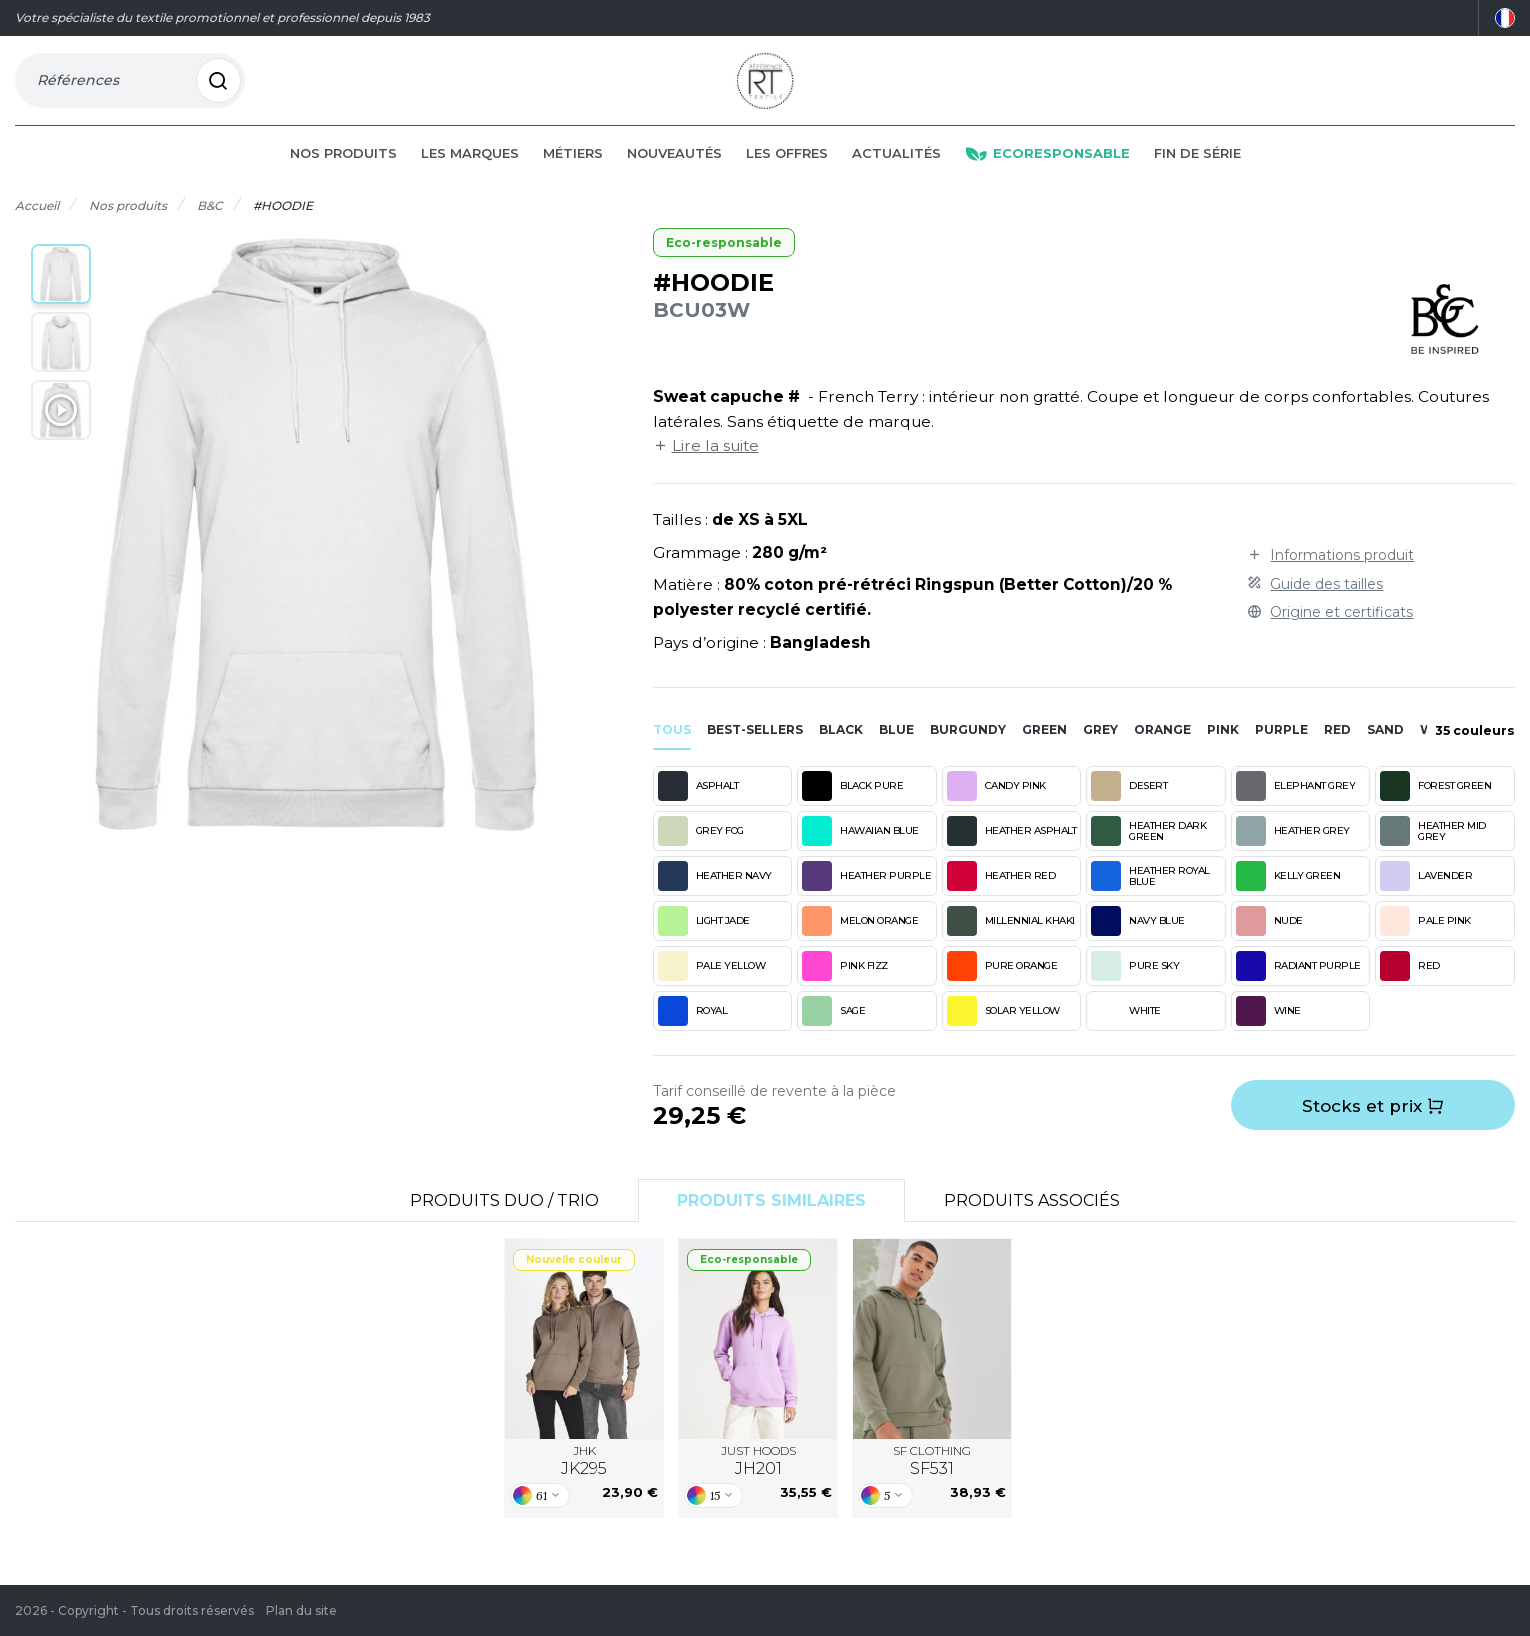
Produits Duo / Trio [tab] (504, 1219)
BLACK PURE (852, 804)
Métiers (573, 172)
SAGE (833, 1029)
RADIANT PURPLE (1298, 984)
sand (1385, 748)
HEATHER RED (1001, 894)
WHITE (1126, 1029)
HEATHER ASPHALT (1012, 849)
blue (896, 748)
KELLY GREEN (1288, 894)
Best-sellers (755, 748)
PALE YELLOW (712, 984)
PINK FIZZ (845, 984)
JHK (584, 1480)
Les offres (787, 172)
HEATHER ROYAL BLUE (1150, 894)
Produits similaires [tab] (771, 1219)
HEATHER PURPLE (866, 894)
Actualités (896, 172)
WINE (1268, 1029)
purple (1281, 748)
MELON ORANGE (860, 939)
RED (1410, 984)
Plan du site (301, 1610)
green (1044, 748)
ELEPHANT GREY (1296, 804)
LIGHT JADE (704, 939)
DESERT (1129, 804)
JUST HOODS (758, 1480)
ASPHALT (698, 804)
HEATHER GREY (1293, 849)
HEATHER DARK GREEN (1148, 849)
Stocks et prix (1373, 1125)
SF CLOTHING (932, 1480)
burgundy (968, 748)
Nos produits (343, 172)
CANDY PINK (996, 804)
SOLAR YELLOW (1003, 1029)
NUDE (1269, 939)
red (1337, 748)
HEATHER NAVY (715, 894)
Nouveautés (674, 172)
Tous (672, 748)
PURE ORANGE (1002, 984)
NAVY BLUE (1138, 939)
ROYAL (693, 1029)
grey (1100, 748)
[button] (61, 293)
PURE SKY (1135, 984)
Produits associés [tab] (1032, 1219)
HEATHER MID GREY (1433, 849)
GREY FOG (701, 849)
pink (1223, 748)
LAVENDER (1426, 894)
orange (1162, 748)
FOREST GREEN (1435, 804)
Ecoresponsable (1047, 172)
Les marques (470, 172)
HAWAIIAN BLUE (860, 849)
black (841, 748)
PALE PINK (1425, 939)
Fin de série (1197, 172)
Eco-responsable (724, 261)
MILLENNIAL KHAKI (1011, 939)
